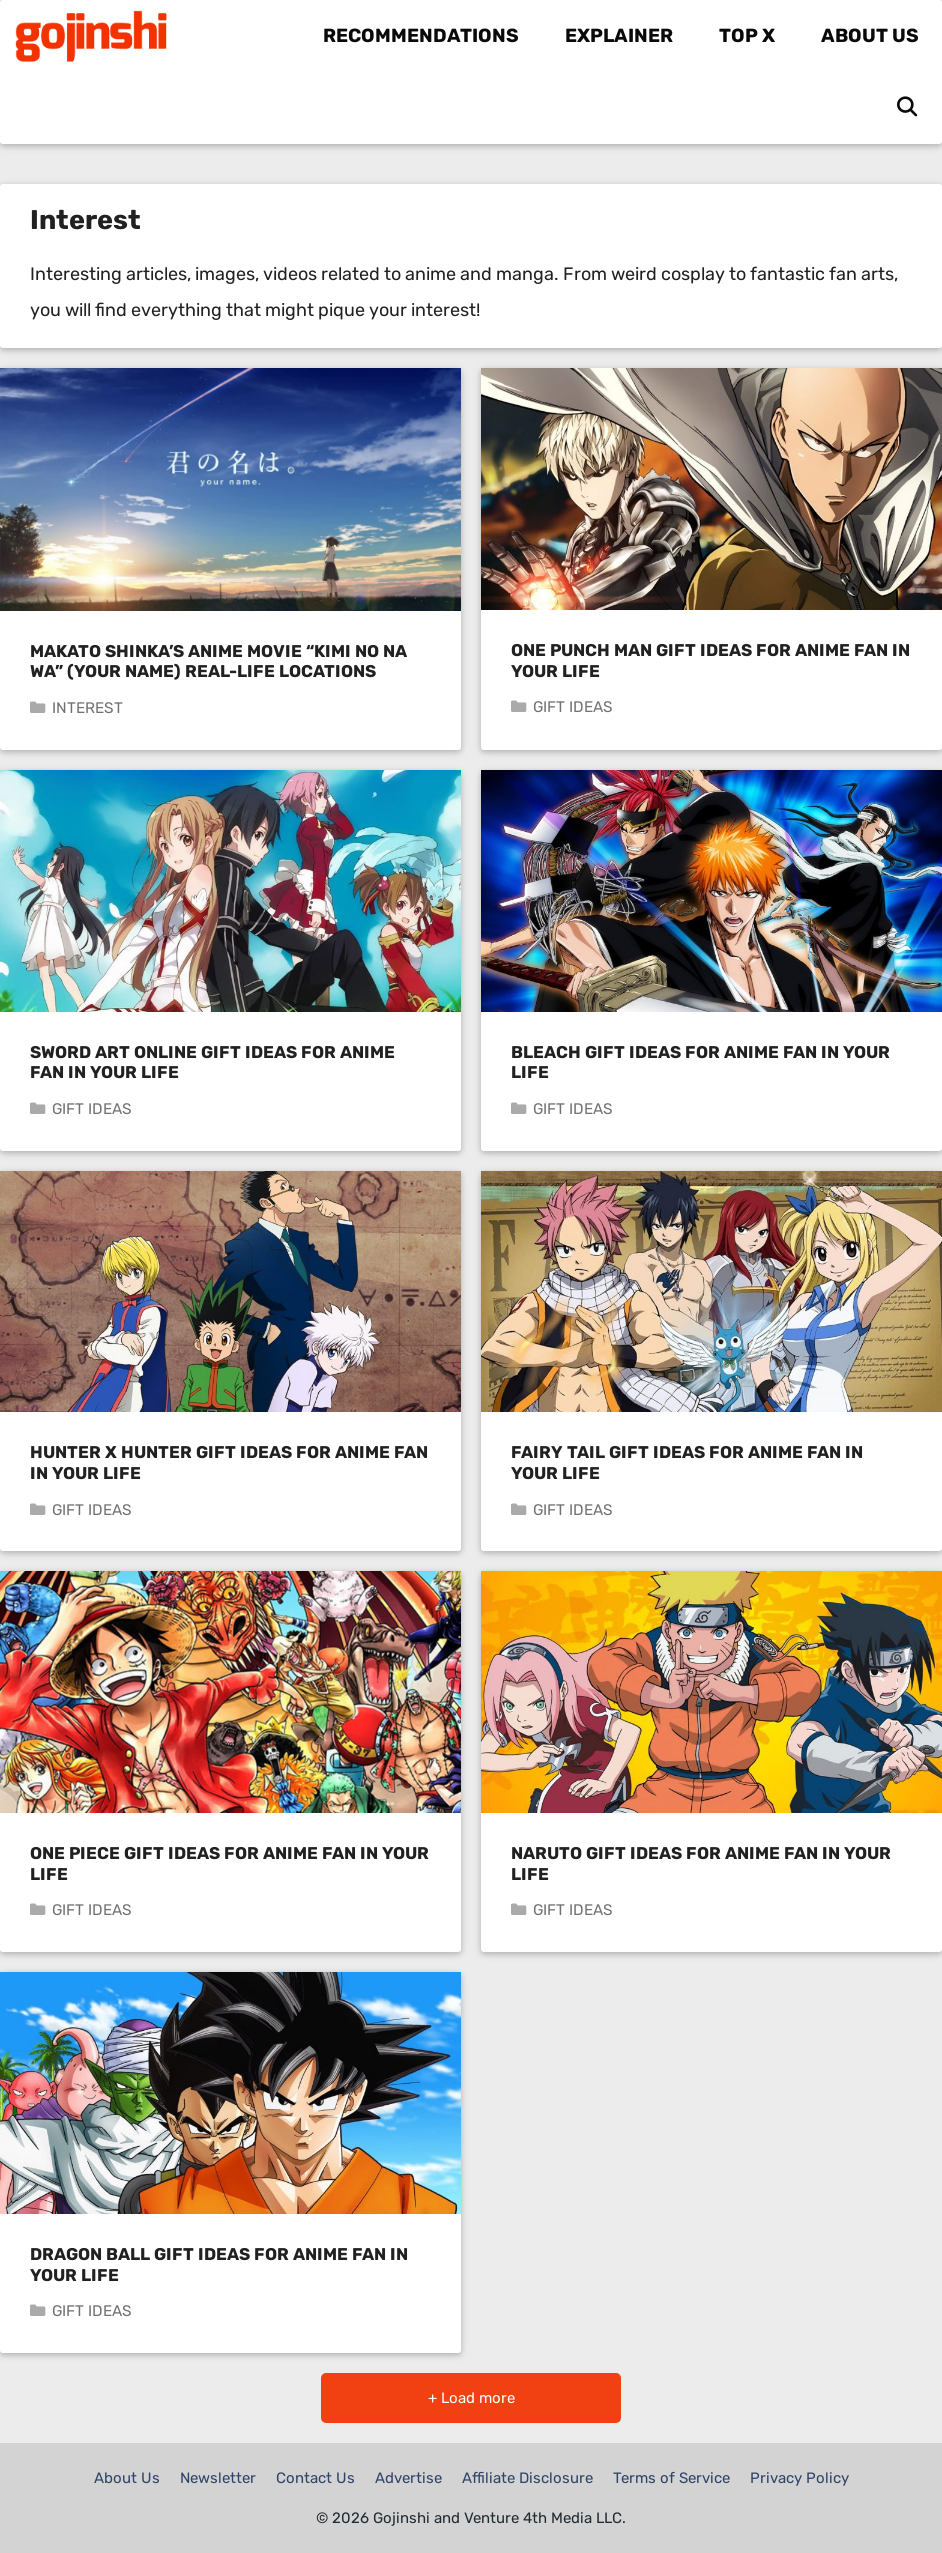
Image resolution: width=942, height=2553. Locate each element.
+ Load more (471, 2398)
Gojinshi (207, 35)
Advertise (408, 2478)
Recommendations (421, 35)
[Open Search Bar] (907, 108)
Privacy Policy (799, 2478)
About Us (870, 35)
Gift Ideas (573, 707)
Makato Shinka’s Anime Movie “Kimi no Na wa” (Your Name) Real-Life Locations (218, 661)
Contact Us (315, 2478)
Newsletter (218, 2478)
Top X (747, 35)
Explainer (619, 35)
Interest (87, 708)
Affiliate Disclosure (527, 2478)
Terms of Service (671, 2478)
